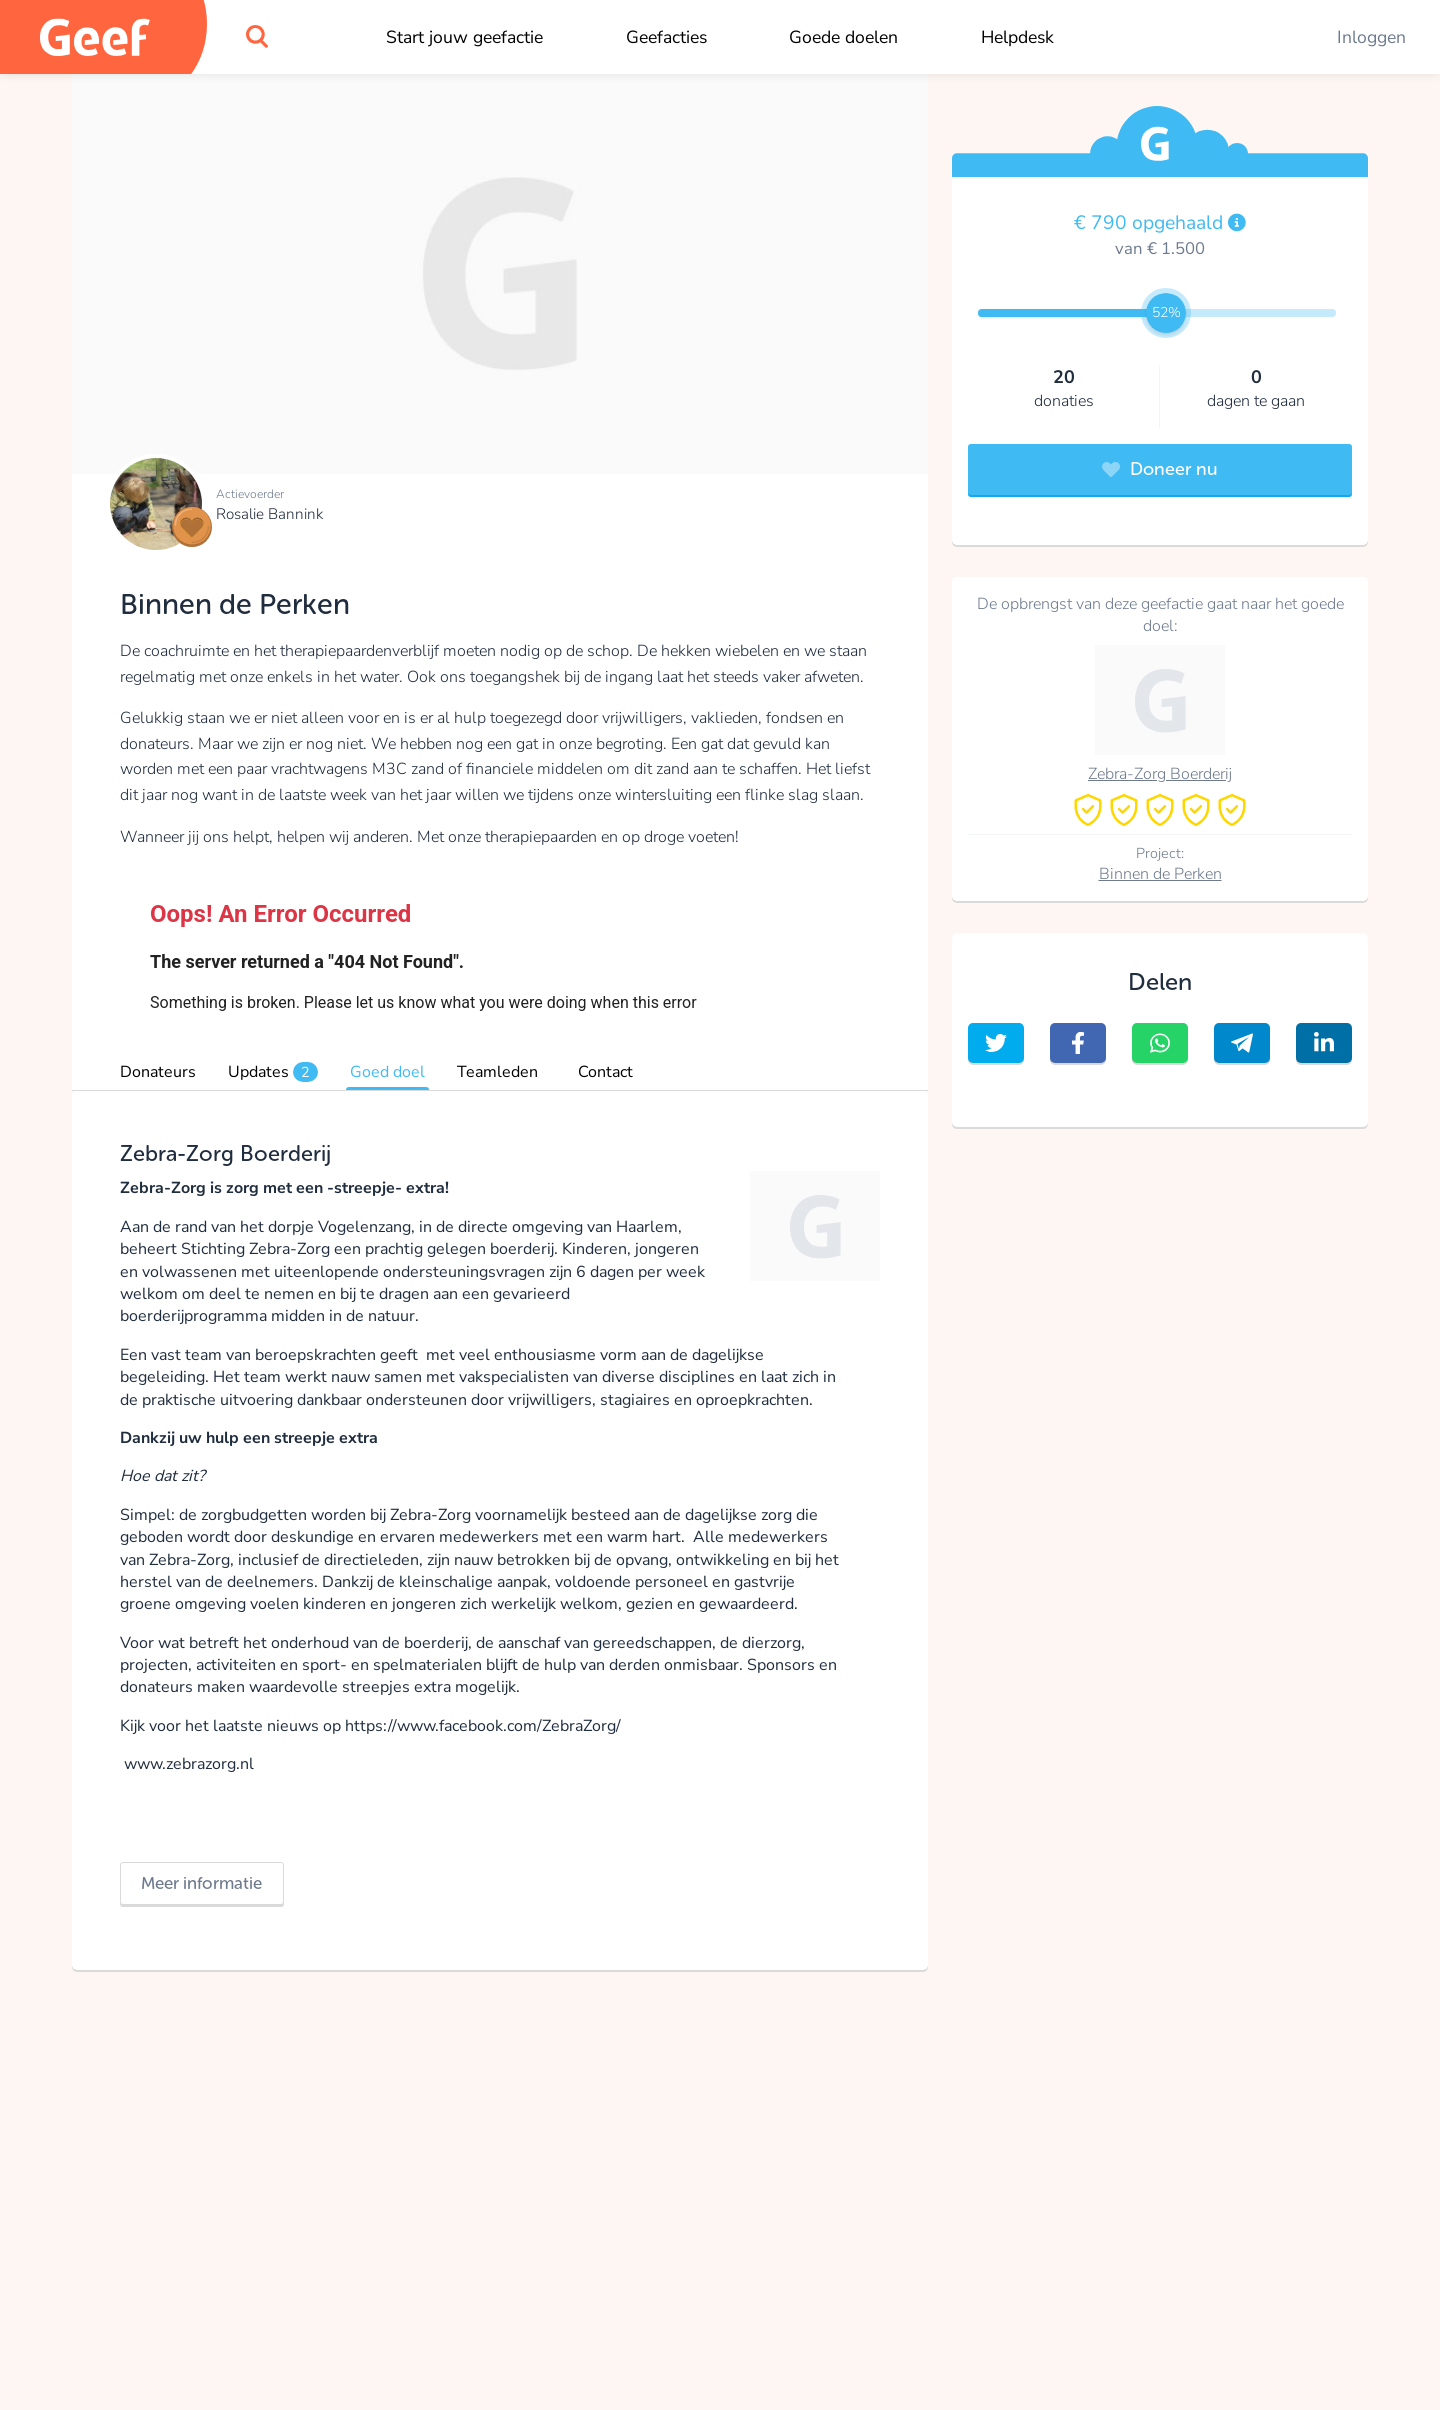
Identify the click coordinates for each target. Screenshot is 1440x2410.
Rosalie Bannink (269, 514)
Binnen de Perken (1160, 874)
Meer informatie (201, 1883)
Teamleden (497, 1072)
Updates (273, 1072)
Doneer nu (1160, 469)
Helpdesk (1017, 37)
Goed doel (387, 1072)
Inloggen (1371, 37)
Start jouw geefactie (464, 37)
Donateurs (158, 1072)
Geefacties (666, 37)
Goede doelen (843, 37)
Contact (605, 1072)
